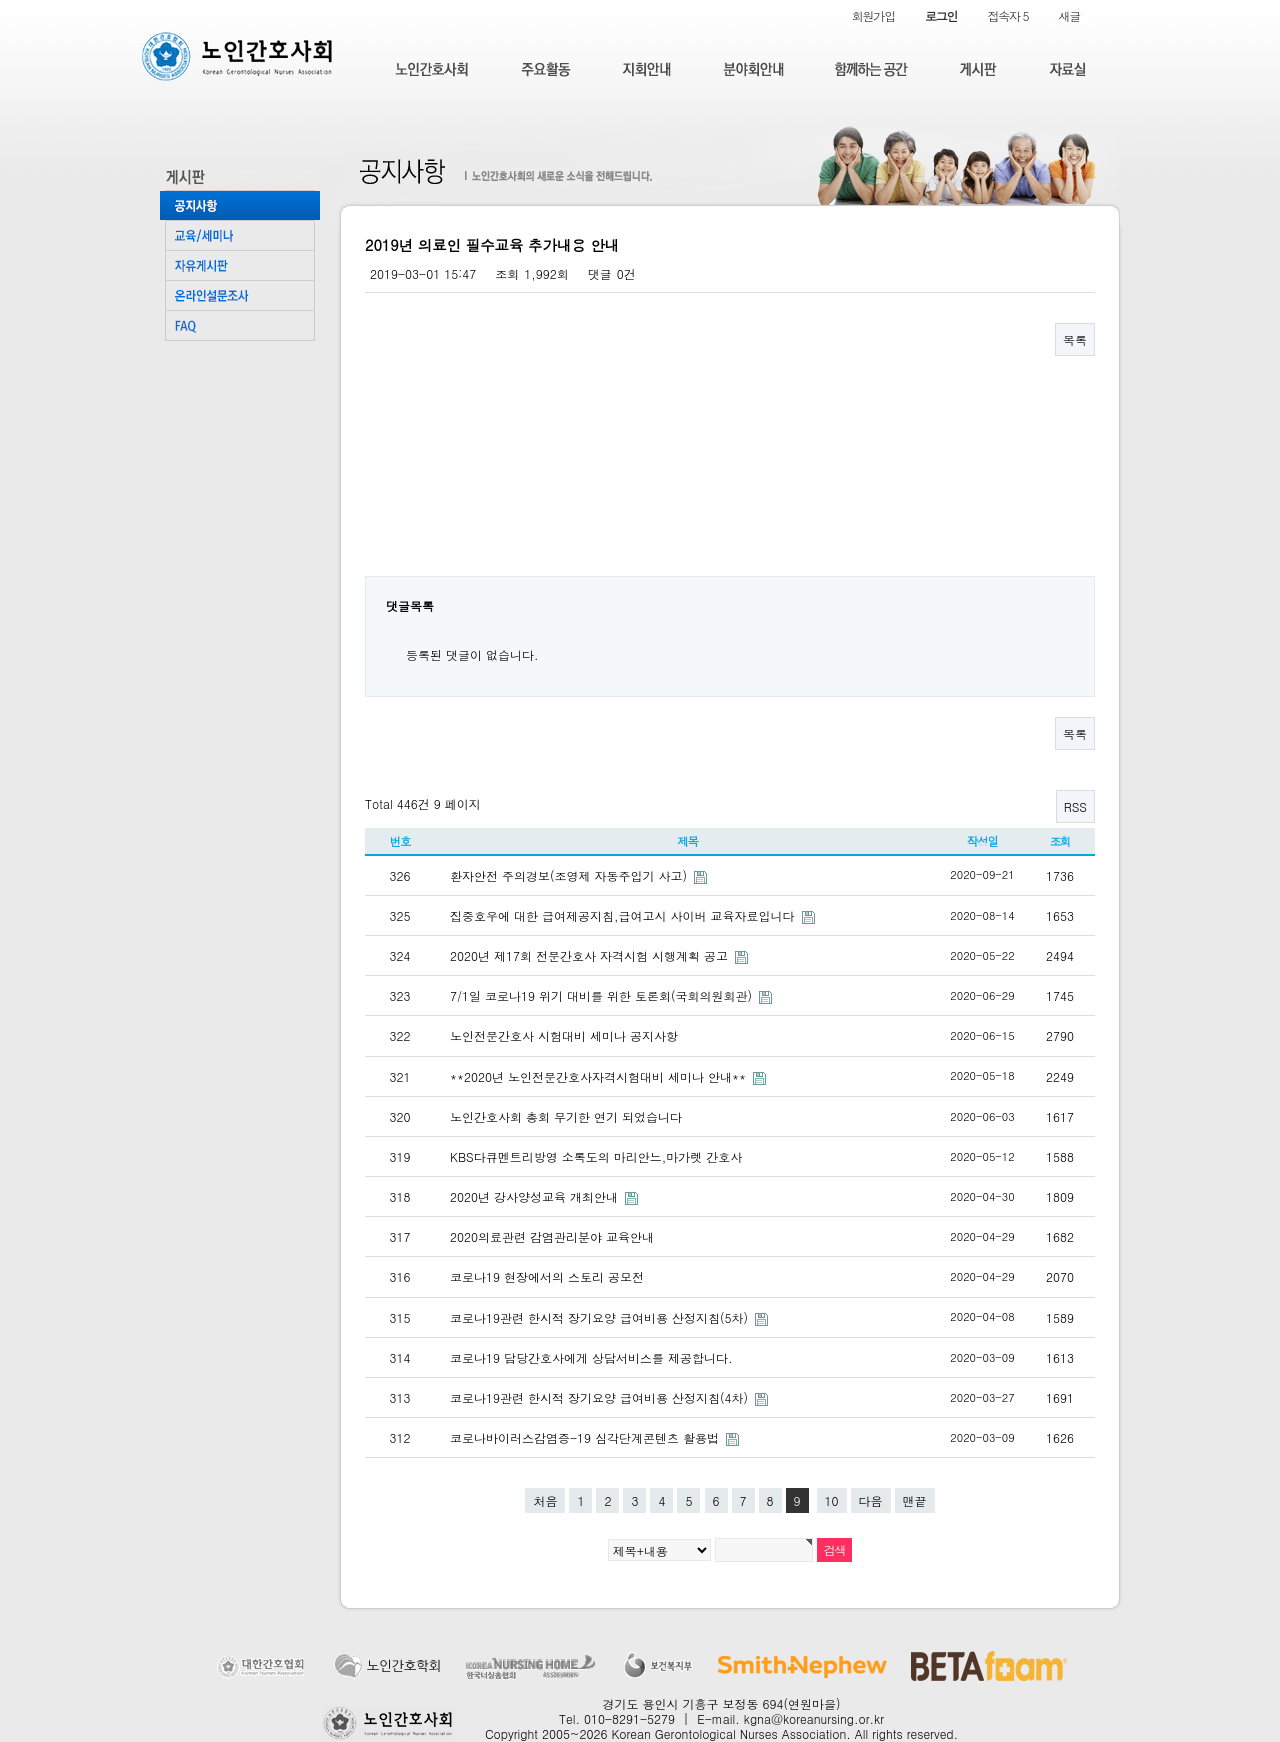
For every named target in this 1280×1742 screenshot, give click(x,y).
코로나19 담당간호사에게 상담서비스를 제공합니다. (591, 1357)
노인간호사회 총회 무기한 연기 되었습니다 (566, 1116)
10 (832, 1500)
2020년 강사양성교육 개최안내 (536, 1196)
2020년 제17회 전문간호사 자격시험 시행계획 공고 (591, 955)
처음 (545, 1500)
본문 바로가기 (0, 0)
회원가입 (873, 15)
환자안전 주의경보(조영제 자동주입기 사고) (570, 875)
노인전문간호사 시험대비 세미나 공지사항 (564, 1035)
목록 (1075, 339)
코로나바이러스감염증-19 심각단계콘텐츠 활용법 (586, 1437)
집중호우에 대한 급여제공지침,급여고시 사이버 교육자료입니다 (624, 915)
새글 (1069, 15)
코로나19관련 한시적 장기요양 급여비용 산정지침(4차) (601, 1397)
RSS (1075, 806)
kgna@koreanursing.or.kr (814, 1718)
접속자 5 (1007, 15)
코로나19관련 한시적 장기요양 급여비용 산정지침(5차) (601, 1317)
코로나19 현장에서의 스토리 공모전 (547, 1276)
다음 (871, 1500)
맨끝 (915, 1500)
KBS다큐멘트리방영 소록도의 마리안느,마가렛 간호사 (596, 1156)
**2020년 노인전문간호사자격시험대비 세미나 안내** (600, 1076)
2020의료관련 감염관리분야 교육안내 (552, 1236)
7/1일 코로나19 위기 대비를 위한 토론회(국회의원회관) (603, 995)
